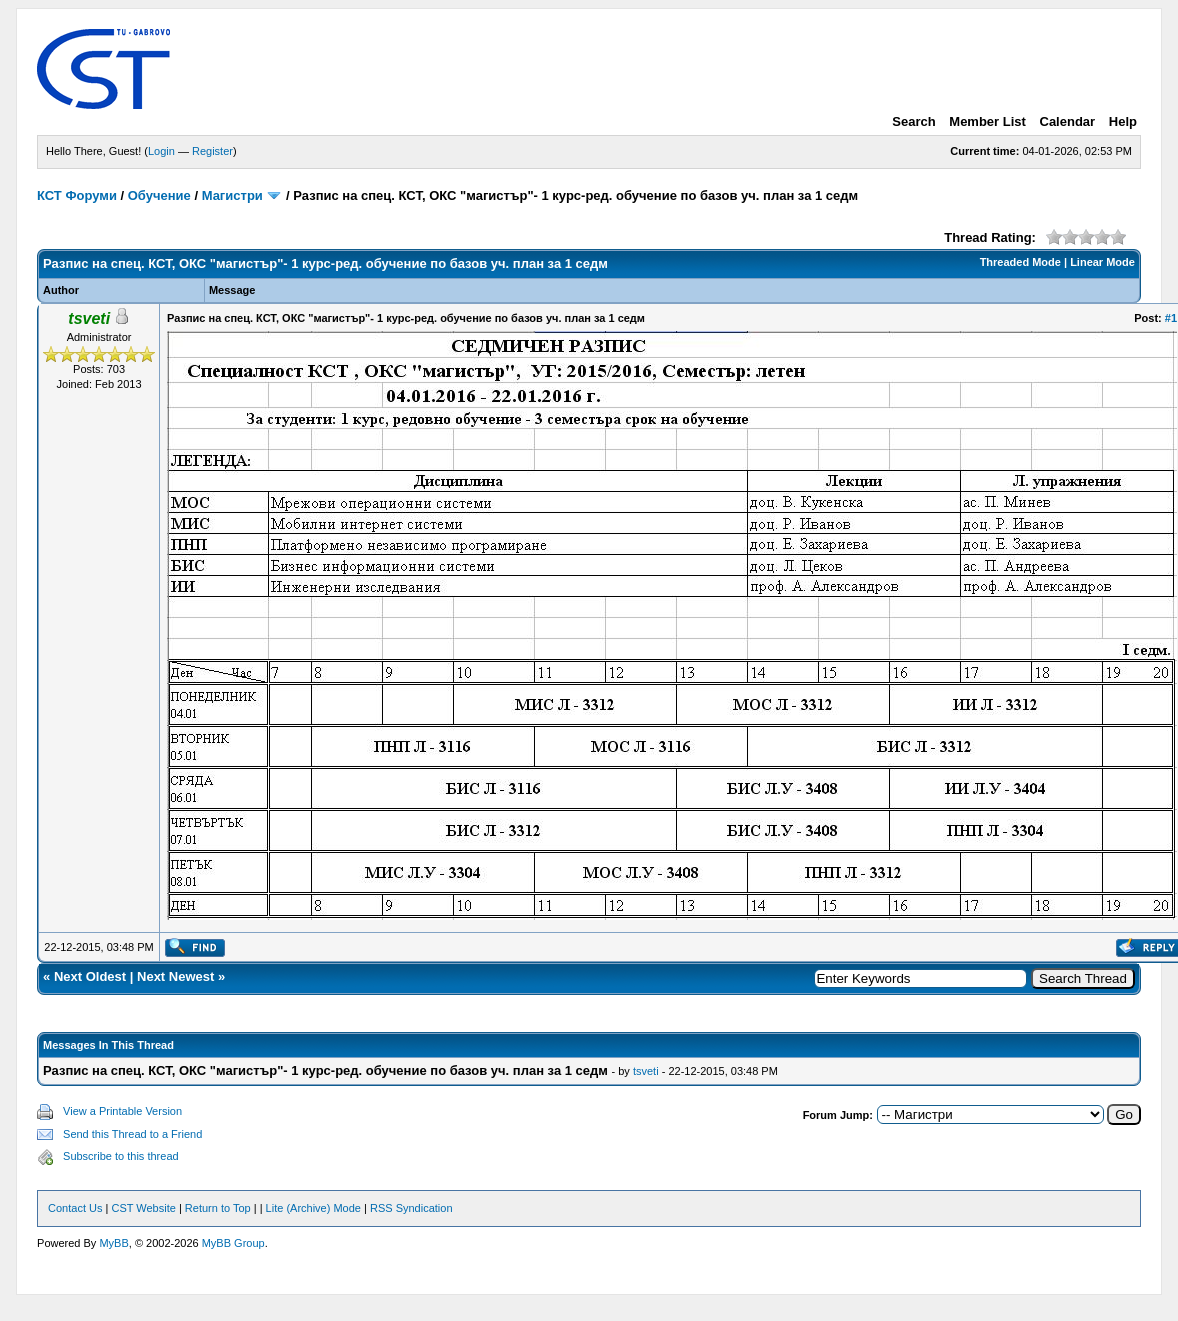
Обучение (159, 195)
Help (1123, 121)
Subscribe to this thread (121, 1156)
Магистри (232, 195)
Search (913, 121)
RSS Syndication (411, 1208)
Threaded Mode (1020, 262)
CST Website (143, 1208)
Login (161, 151)
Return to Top (218, 1208)
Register (212, 151)
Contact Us (75, 1208)
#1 (1171, 318)
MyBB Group (233, 1243)
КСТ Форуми (77, 195)
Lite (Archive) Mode (313, 1208)
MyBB (113, 1243)
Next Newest (175, 976)
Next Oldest (90, 976)
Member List (987, 121)
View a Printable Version (122, 1111)
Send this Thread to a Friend (132, 1134)
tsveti (646, 1071)
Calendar (1068, 121)
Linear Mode (1102, 262)
